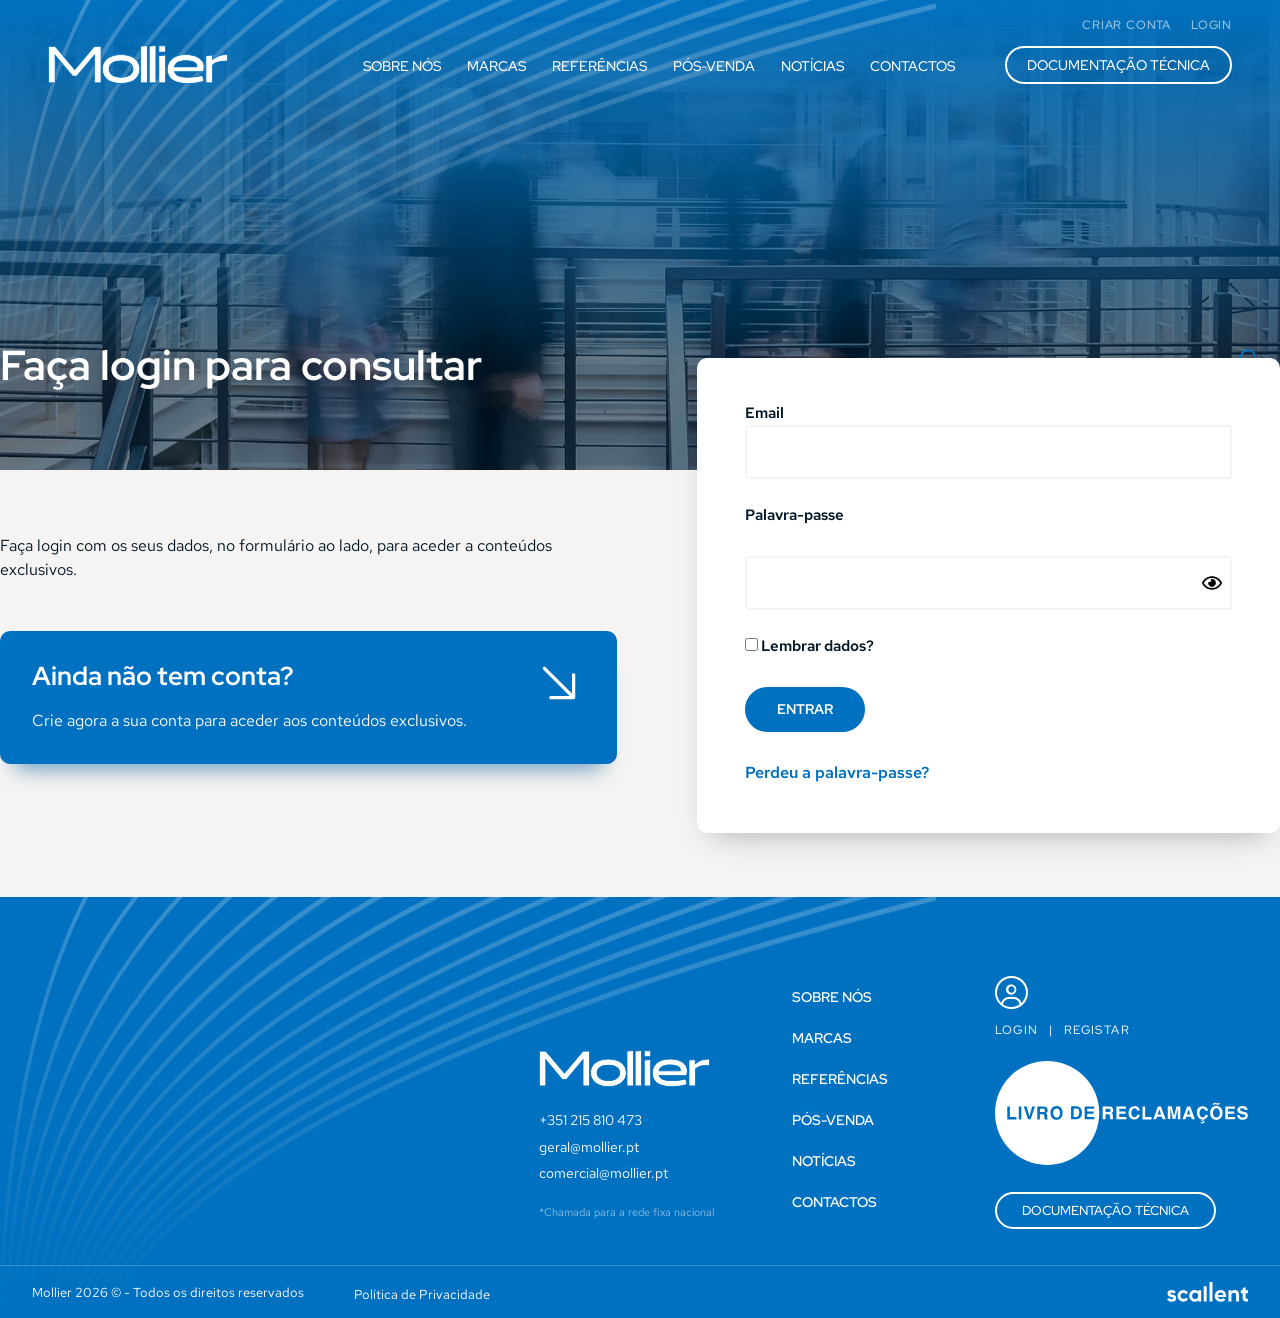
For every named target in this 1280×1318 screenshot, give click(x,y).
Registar (1097, 1030)
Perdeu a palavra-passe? (837, 772)
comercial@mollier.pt (603, 1173)
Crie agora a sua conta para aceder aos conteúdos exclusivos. (249, 720)
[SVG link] (138, 64)
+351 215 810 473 (590, 1120)
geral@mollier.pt (589, 1147)
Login (1017, 1030)
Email (764, 414)
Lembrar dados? (809, 647)
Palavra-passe (794, 516)
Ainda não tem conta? (163, 676)
